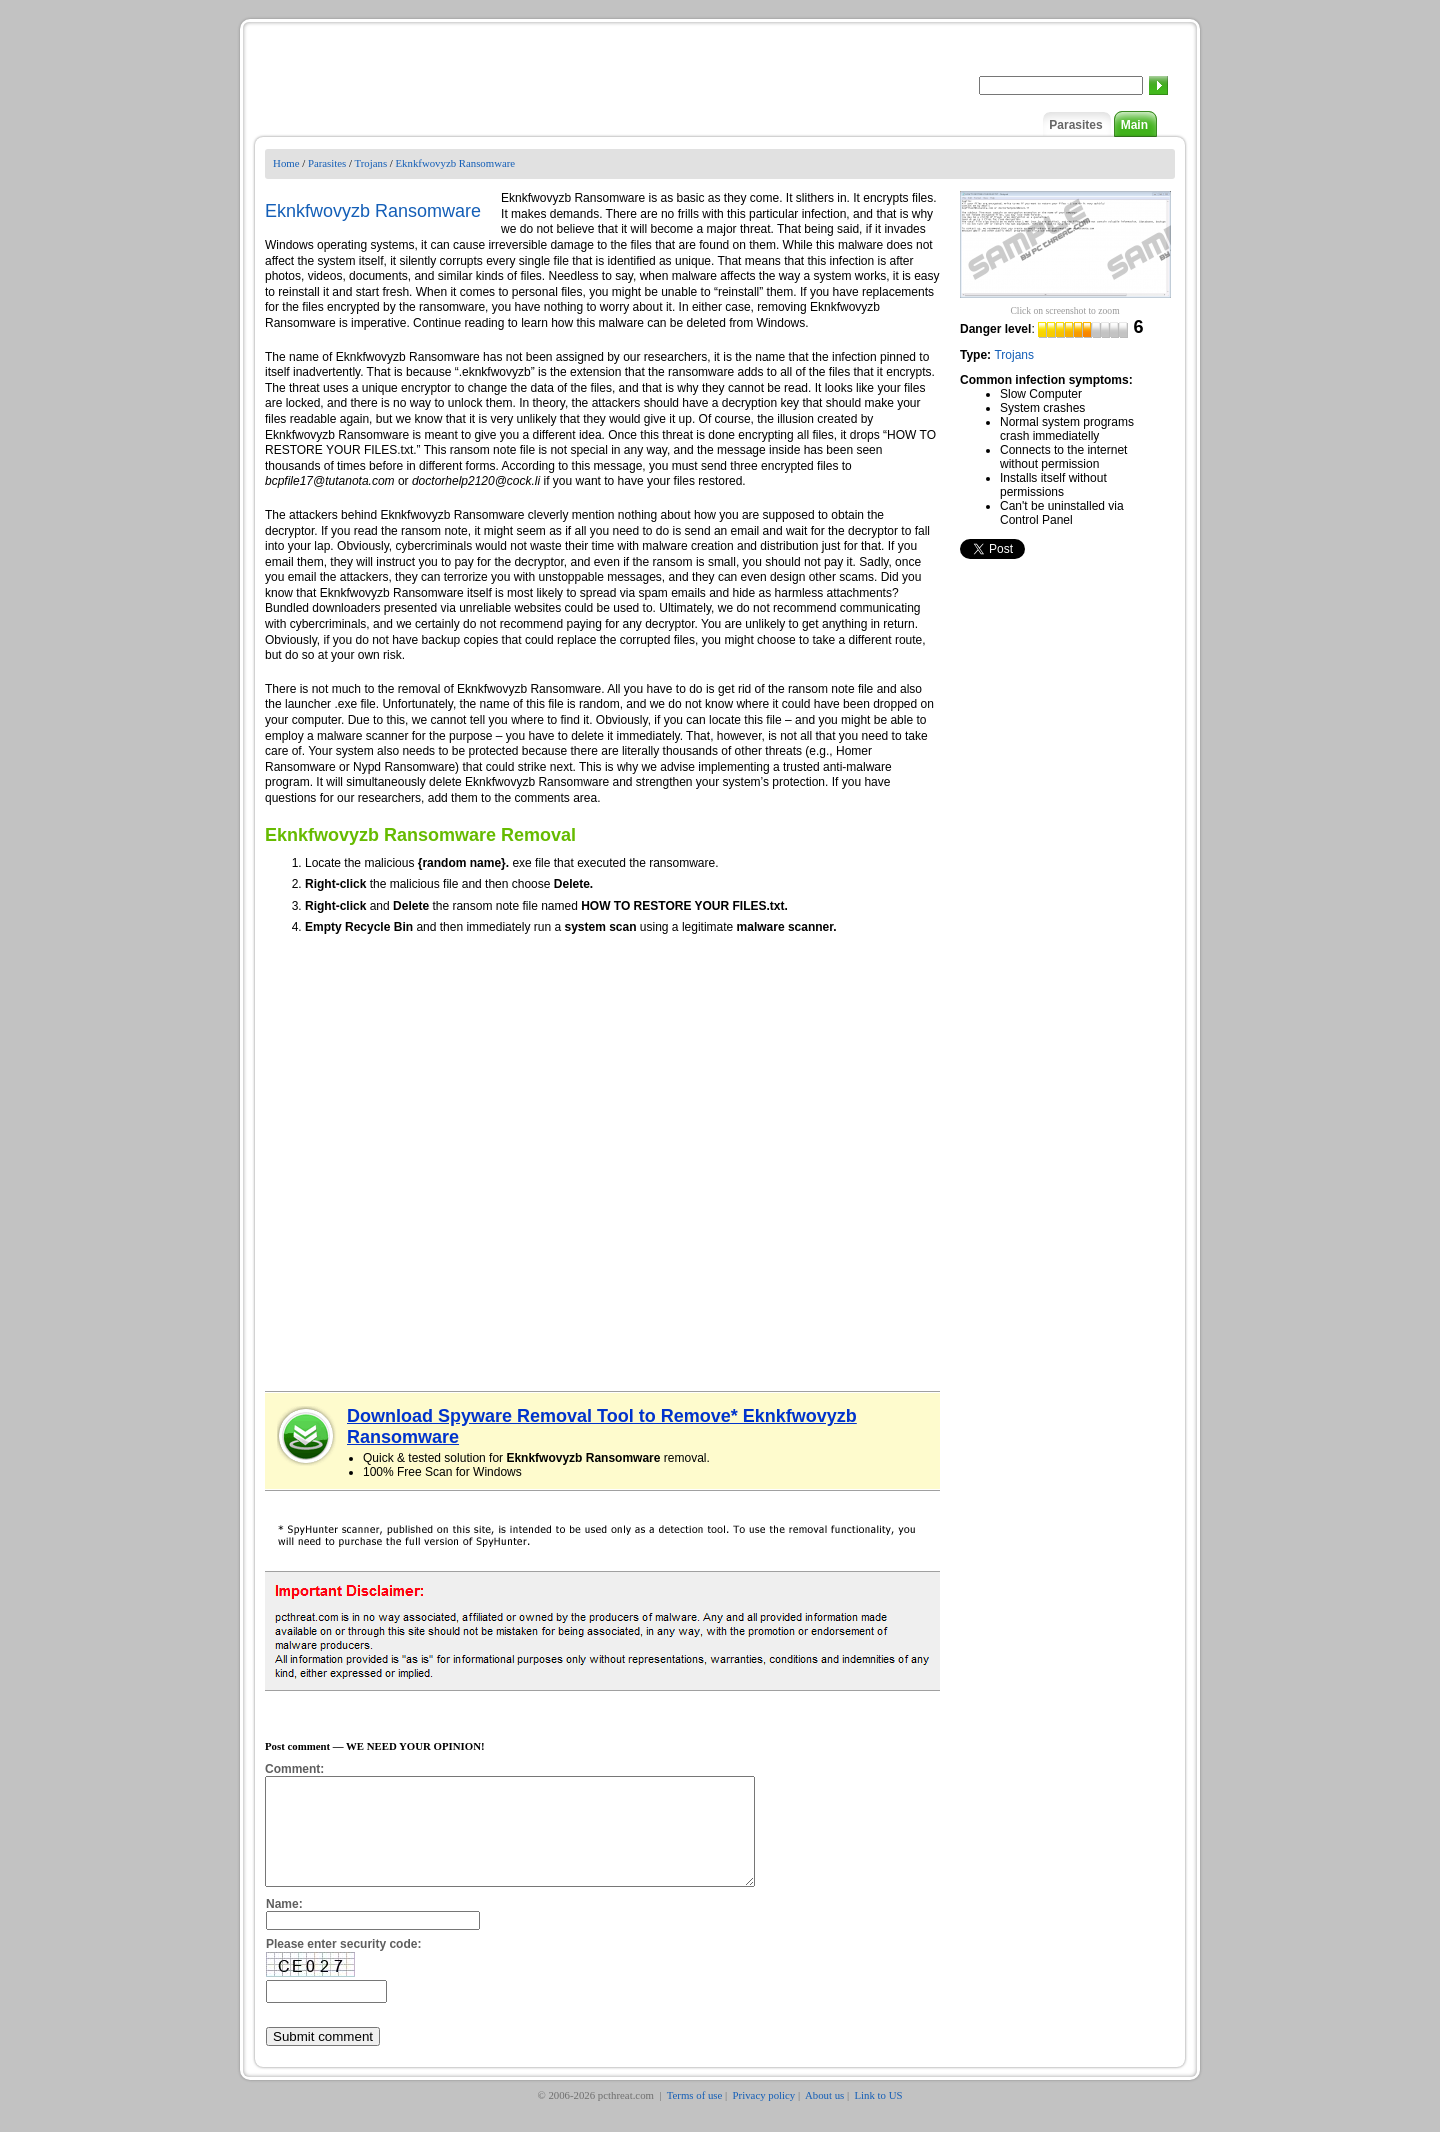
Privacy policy (764, 2116)
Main (1134, 125)
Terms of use (695, 2116)
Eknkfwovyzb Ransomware (456, 163)
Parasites (1075, 125)
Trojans (370, 163)
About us (824, 2116)
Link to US (879, 2116)
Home (286, 163)
